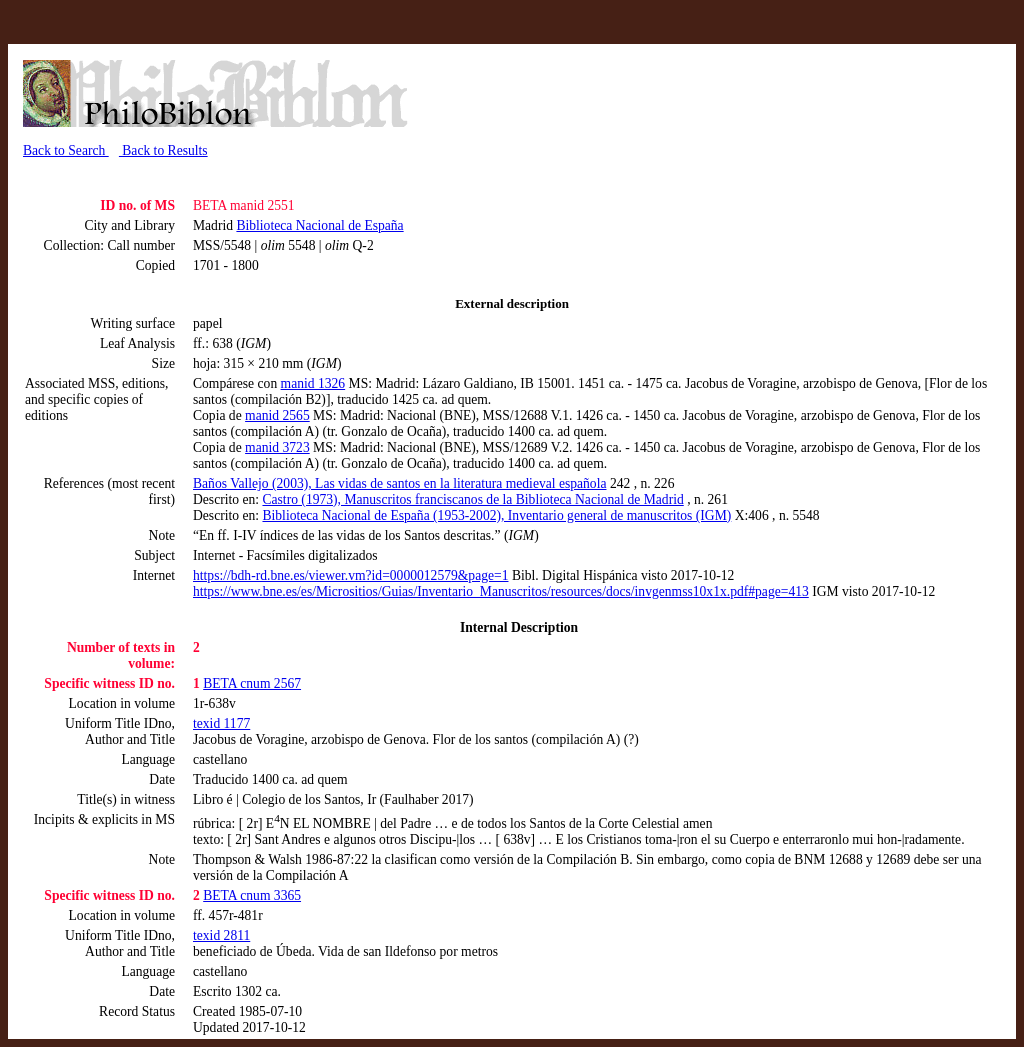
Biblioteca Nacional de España (319, 225)
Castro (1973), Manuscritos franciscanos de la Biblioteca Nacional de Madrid (472, 499)
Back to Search (66, 150)
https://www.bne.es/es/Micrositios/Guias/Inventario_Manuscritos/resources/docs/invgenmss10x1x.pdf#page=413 (501, 591)
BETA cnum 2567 (252, 683)
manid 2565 (277, 415)
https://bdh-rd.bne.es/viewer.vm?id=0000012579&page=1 (350, 575)
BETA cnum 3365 (252, 895)
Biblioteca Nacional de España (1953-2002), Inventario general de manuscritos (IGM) (496, 515)
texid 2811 (221, 935)
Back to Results (163, 150)
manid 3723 (277, 447)
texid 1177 (221, 723)
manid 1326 (313, 383)
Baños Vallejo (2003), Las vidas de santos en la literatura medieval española (399, 483)
